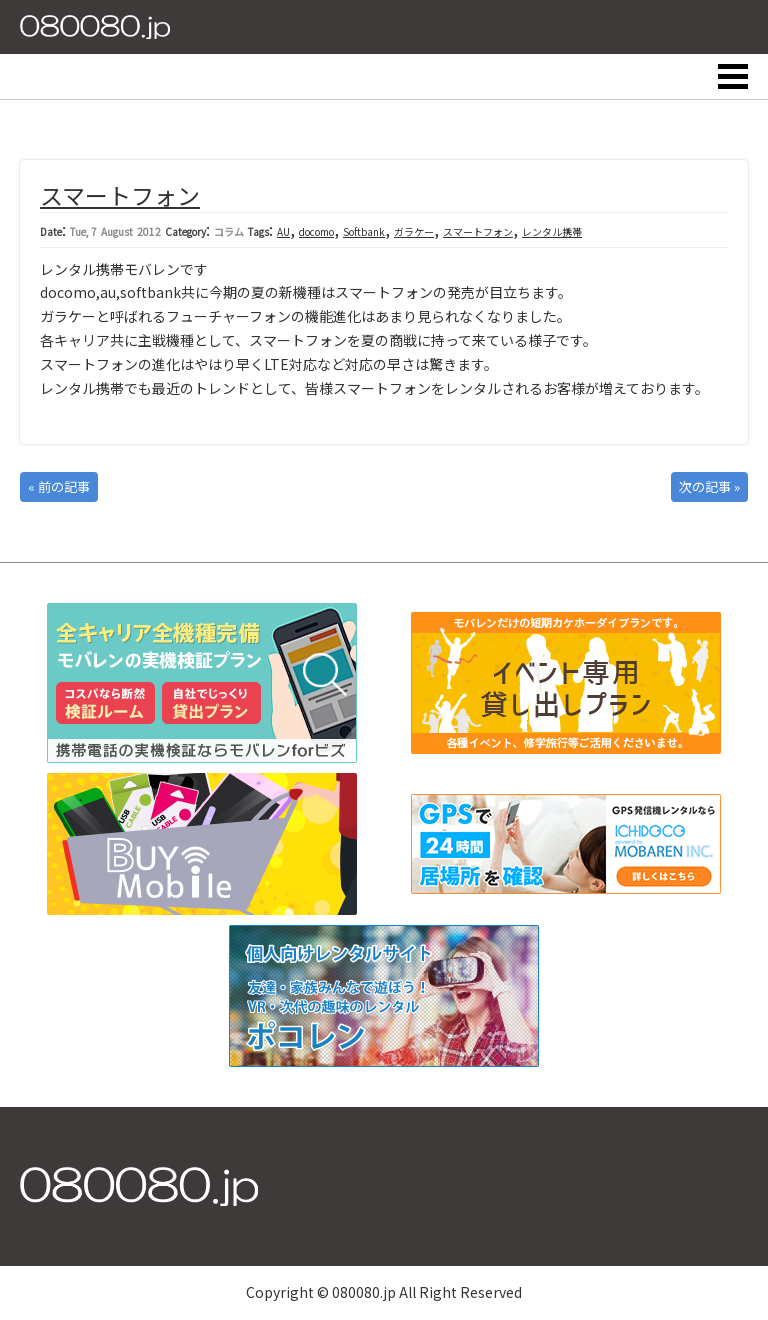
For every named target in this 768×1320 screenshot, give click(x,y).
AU (283, 231)
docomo (316, 231)
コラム (229, 231)
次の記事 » (709, 486)
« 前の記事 (59, 486)
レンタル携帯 (552, 231)
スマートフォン (120, 195)
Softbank (364, 231)
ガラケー (414, 231)
